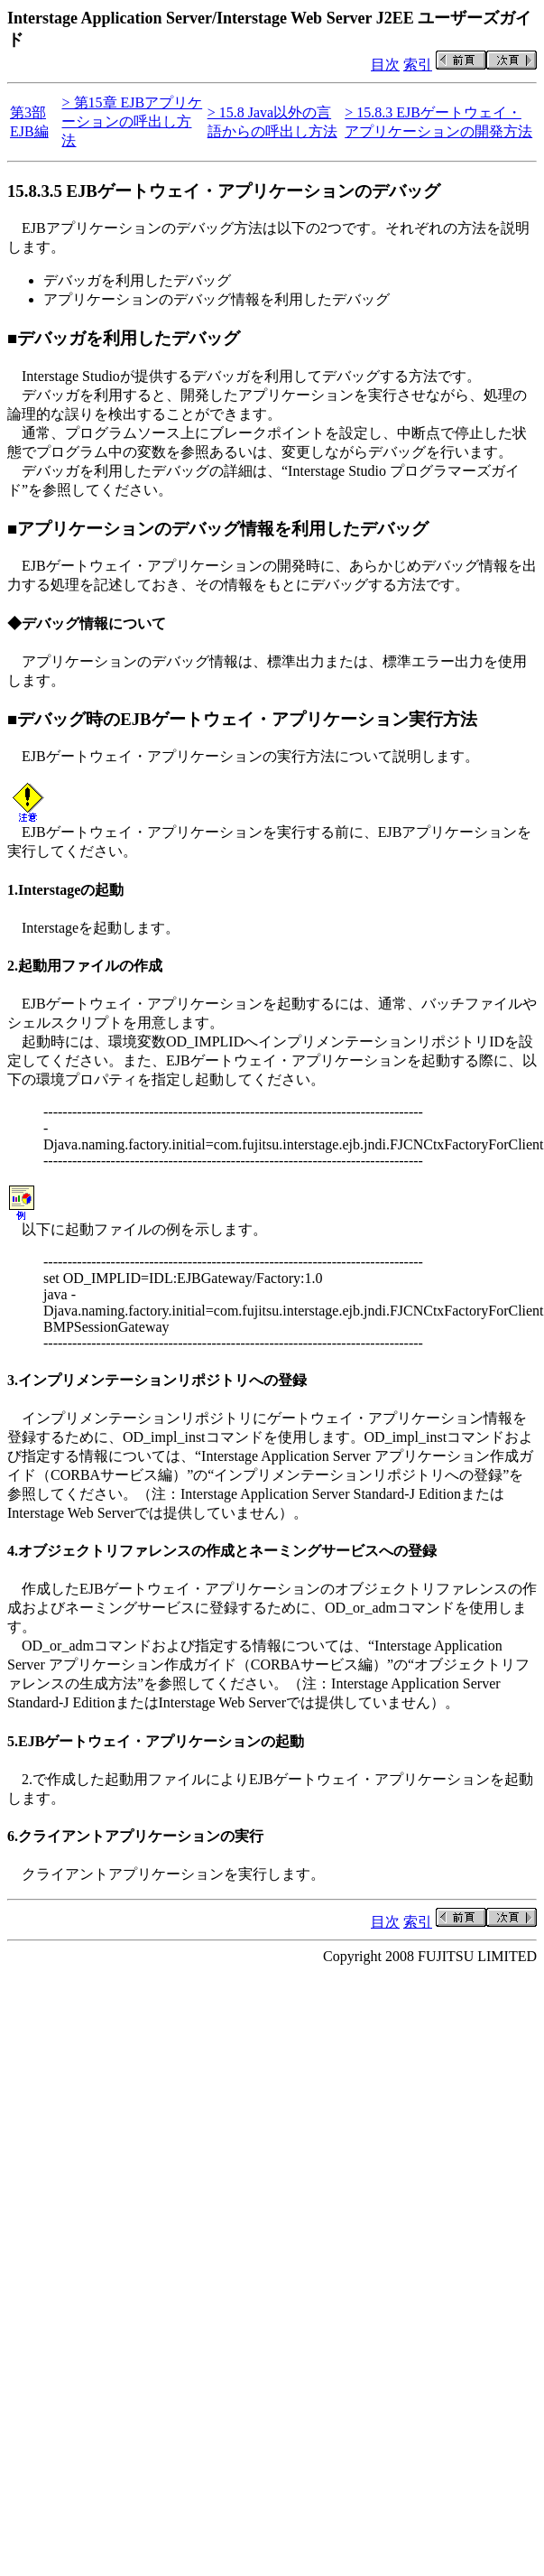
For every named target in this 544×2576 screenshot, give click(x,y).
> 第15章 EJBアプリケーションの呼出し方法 (131, 121)
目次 (385, 64)
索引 (417, 64)
